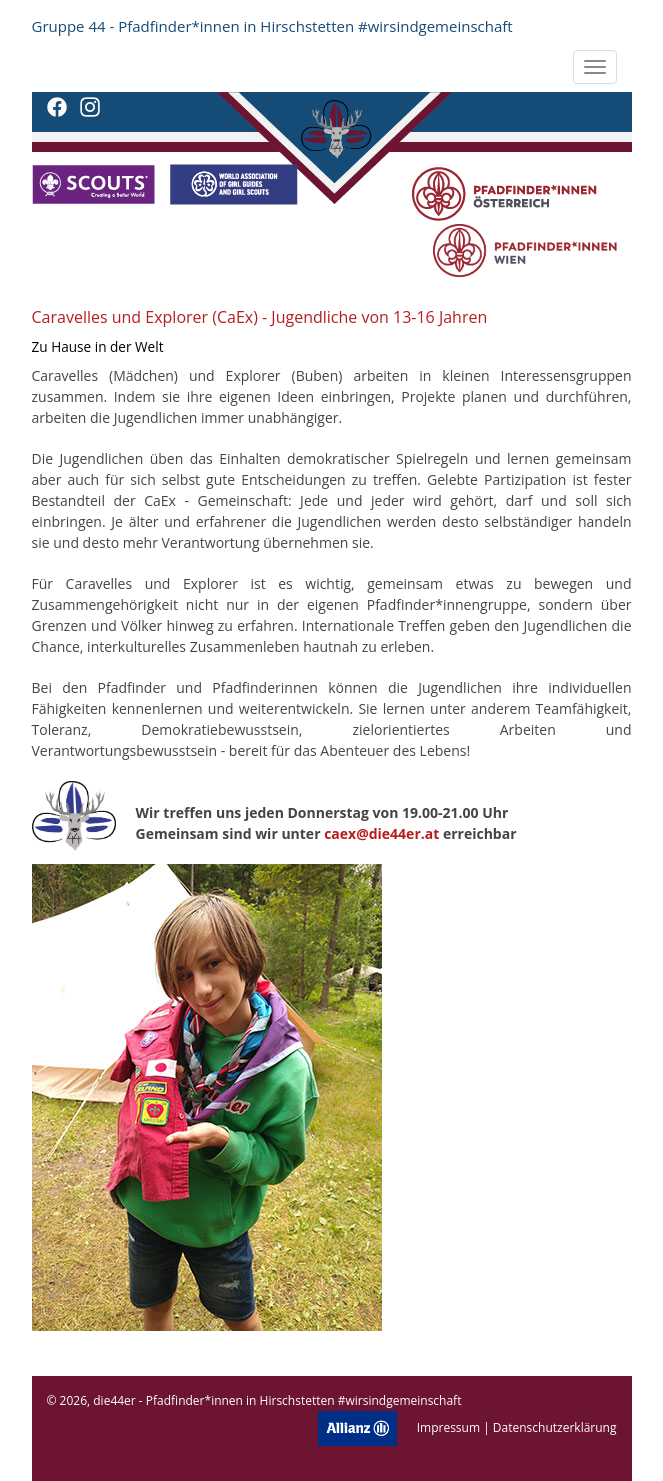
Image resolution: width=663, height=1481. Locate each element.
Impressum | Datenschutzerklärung (517, 1427)
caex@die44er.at (381, 833)
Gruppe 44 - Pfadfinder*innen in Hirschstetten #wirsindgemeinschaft (272, 26)
